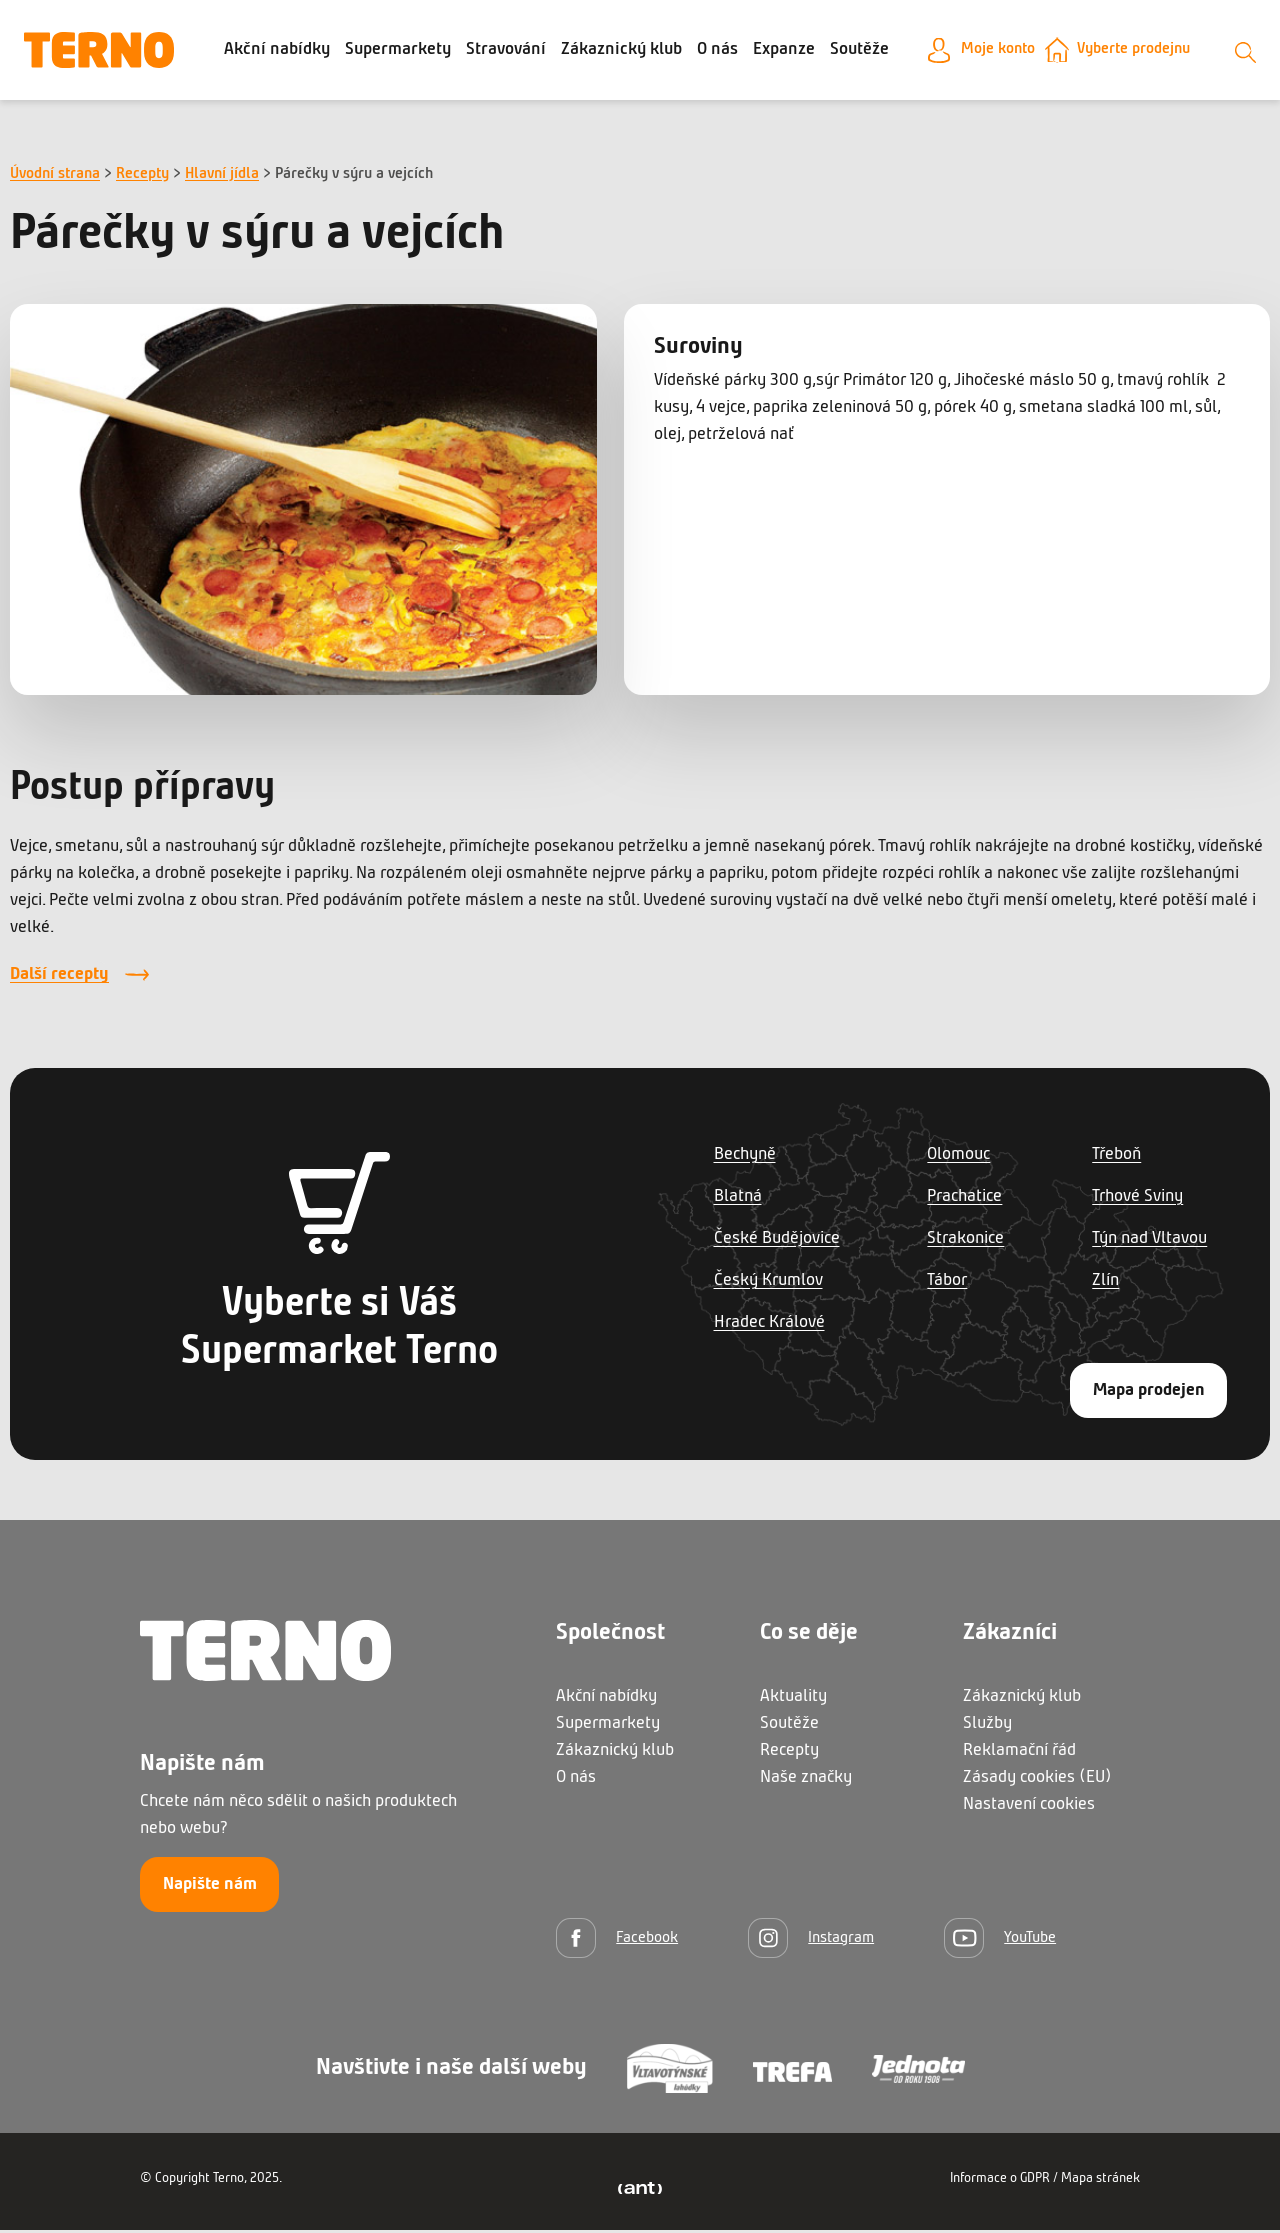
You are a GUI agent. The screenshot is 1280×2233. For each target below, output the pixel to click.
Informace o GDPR (1000, 2181)
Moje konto (986, 51)
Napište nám (210, 1887)
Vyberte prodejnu (1134, 51)
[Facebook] (617, 1940)
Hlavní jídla (222, 177)
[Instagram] (811, 1940)
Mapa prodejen (1149, 1393)
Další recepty (59, 978)
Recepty (142, 177)
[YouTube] (1000, 1940)
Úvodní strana (55, 177)
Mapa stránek (1100, 2181)
